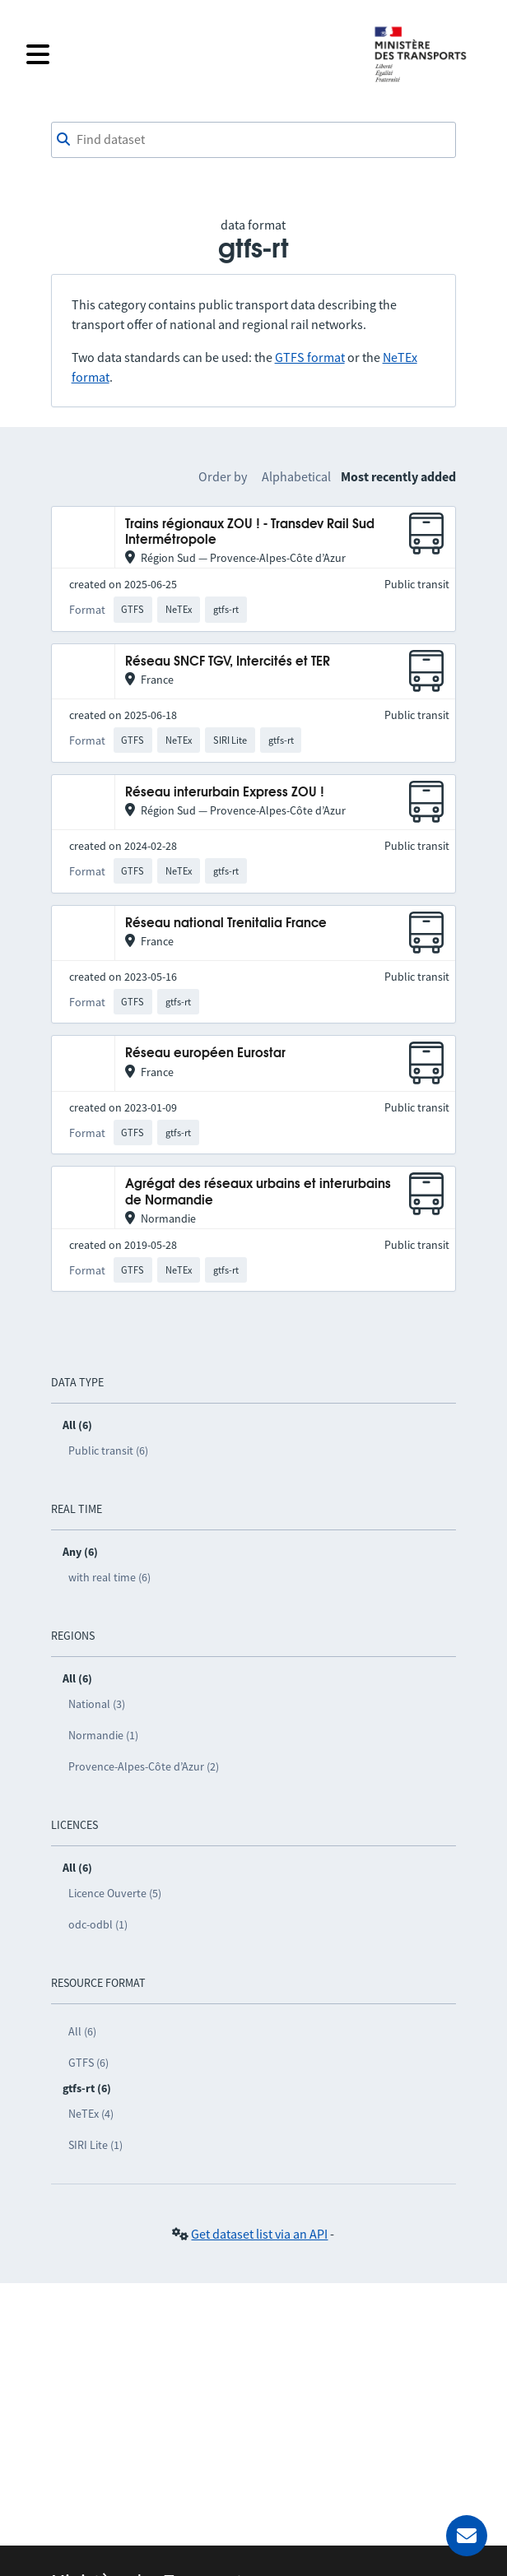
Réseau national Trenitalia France (226, 923)
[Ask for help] (466, 2535)
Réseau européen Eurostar (205, 1053)
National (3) (96, 1703)
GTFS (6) (88, 2062)
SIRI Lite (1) (95, 2144)
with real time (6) (109, 1577)
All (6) (82, 2031)
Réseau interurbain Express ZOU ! (224, 793)
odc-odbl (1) (98, 1924)
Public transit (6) (108, 1450)
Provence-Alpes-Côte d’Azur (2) (143, 1766)
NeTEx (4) (91, 2113)
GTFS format (310, 357)
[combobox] (254, 140)
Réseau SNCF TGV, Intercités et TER (227, 662)
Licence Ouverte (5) (114, 1893)
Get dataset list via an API (259, 2234)
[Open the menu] (189, 54)
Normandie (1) (103, 1735)
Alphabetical (296, 476)
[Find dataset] (254, 140)
